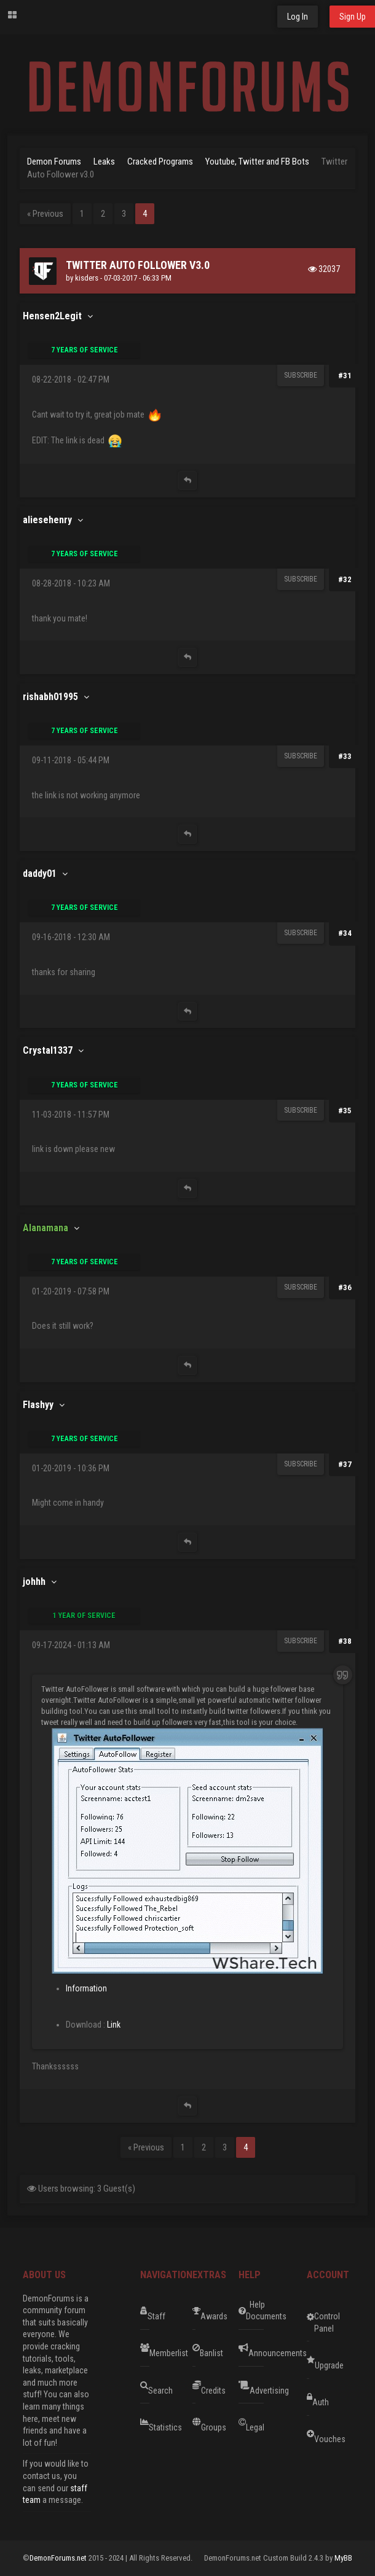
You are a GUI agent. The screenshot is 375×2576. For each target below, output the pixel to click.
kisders (86, 277)
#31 (345, 375)
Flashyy (38, 1405)
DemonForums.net (59, 2557)
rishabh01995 (50, 696)
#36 (345, 1287)
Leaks (104, 161)
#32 (345, 579)
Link (113, 2024)
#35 (345, 1110)
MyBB (343, 2557)
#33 (345, 756)
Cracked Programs (160, 161)
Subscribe (300, 375)
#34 (345, 933)
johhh (34, 1581)
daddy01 (40, 873)
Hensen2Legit (52, 316)
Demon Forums (54, 161)
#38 (345, 1641)
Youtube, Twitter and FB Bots (257, 161)
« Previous (45, 213)
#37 (345, 1464)
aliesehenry (47, 520)
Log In (297, 16)
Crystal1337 (48, 1050)
